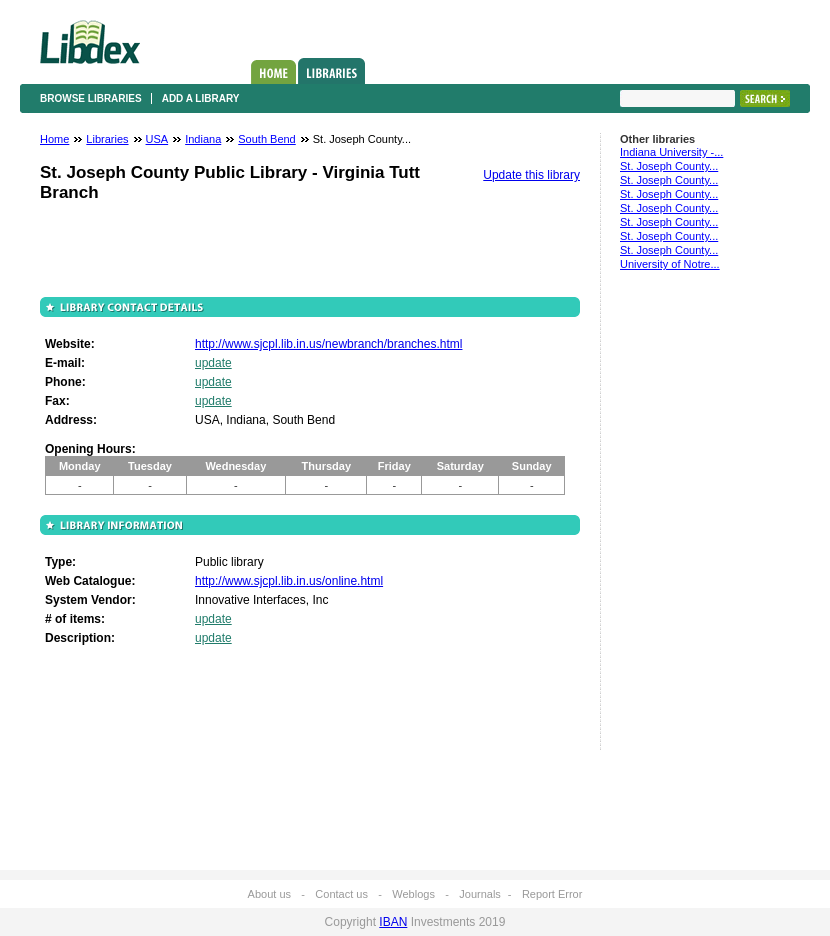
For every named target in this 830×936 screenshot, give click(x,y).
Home (273, 72)
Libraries (331, 71)
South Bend (267, 139)
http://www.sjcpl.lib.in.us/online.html (289, 581)
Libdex (90, 42)
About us (269, 894)
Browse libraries (91, 98)
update (213, 363)
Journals (480, 894)
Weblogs (413, 894)
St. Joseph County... (669, 166)
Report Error (552, 894)
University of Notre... (670, 264)
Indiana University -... (671, 152)
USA (157, 139)
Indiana (203, 139)
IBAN (393, 922)
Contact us (341, 894)
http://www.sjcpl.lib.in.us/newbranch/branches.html (328, 344)
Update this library (531, 175)
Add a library (201, 98)
